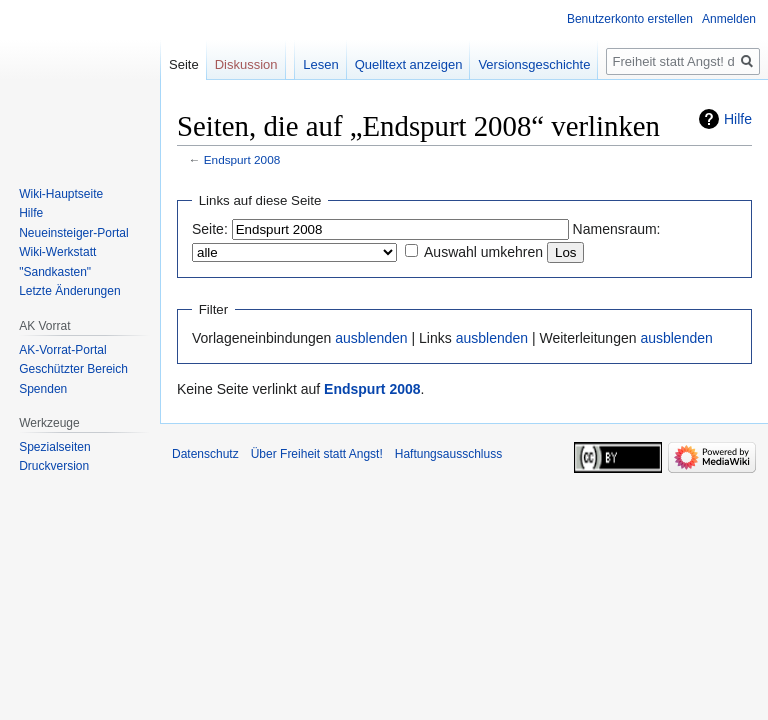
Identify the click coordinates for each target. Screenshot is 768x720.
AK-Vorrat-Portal (62, 350)
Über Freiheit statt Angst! (317, 454)
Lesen (320, 64)
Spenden (43, 389)
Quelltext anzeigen (409, 64)
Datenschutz (205, 454)
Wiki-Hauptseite (61, 194)
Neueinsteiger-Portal (73, 233)
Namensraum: (617, 229)
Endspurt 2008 (242, 159)
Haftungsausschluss (448, 454)
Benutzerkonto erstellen (630, 19)
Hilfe (738, 119)
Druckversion (54, 466)
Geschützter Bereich (73, 369)
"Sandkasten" (55, 272)
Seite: (210, 229)
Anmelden (729, 19)
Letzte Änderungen (69, 291)
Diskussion (246, 64)
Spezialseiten (54, 447)
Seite (184, 64)
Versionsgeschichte (534, 64)
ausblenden (371, 338)
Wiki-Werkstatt (57, 252)
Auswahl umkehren (483, 252)
